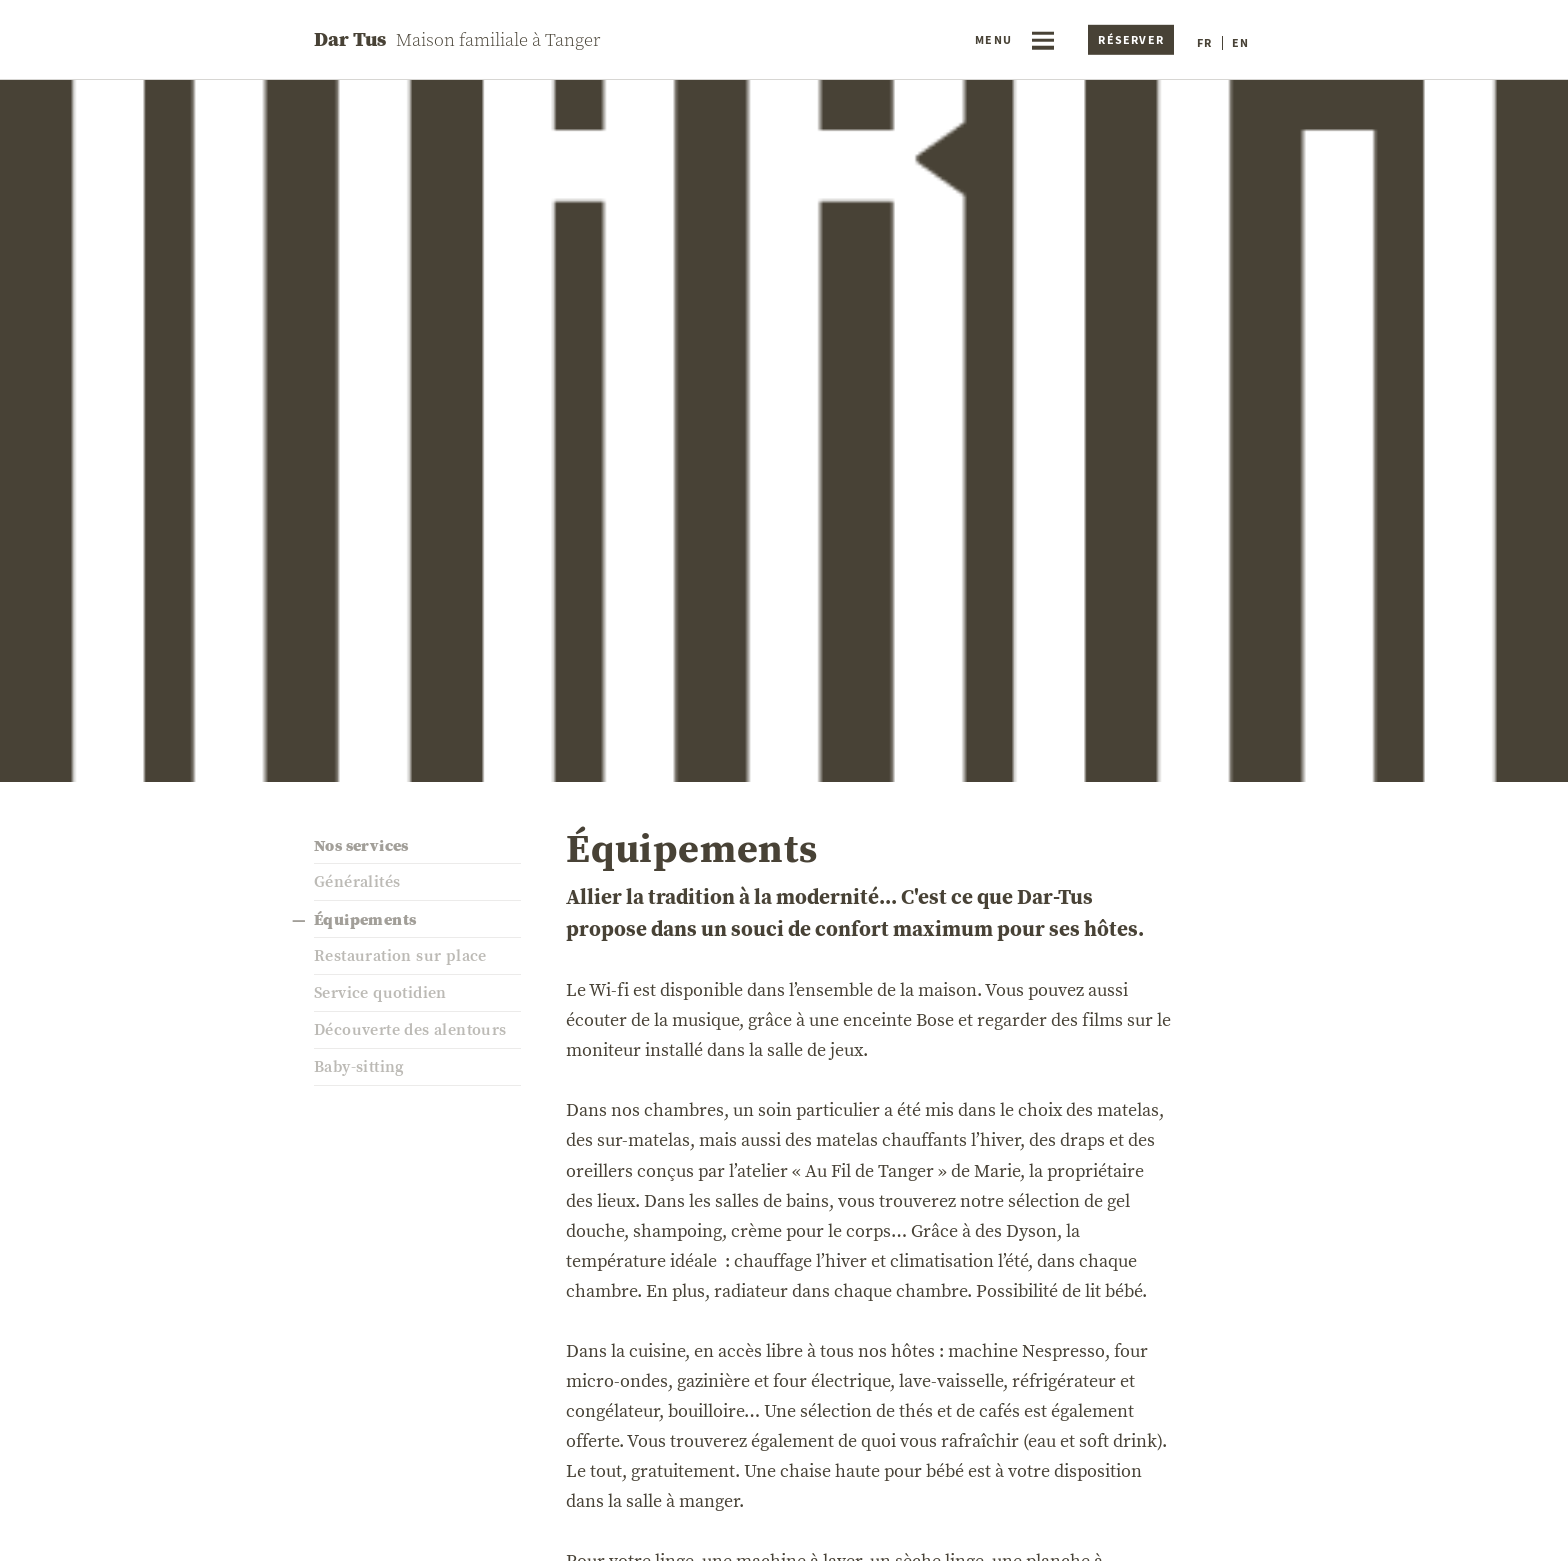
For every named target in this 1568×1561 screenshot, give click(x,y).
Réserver (1131, 40)
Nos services (361, 845)
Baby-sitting (359, 1067)
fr (1204, 43)
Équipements (365, 919)
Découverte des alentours (410, 1030)
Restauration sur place (400, 956)
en (1240, 43)
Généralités (357, 882)
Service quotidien (380, 993)
